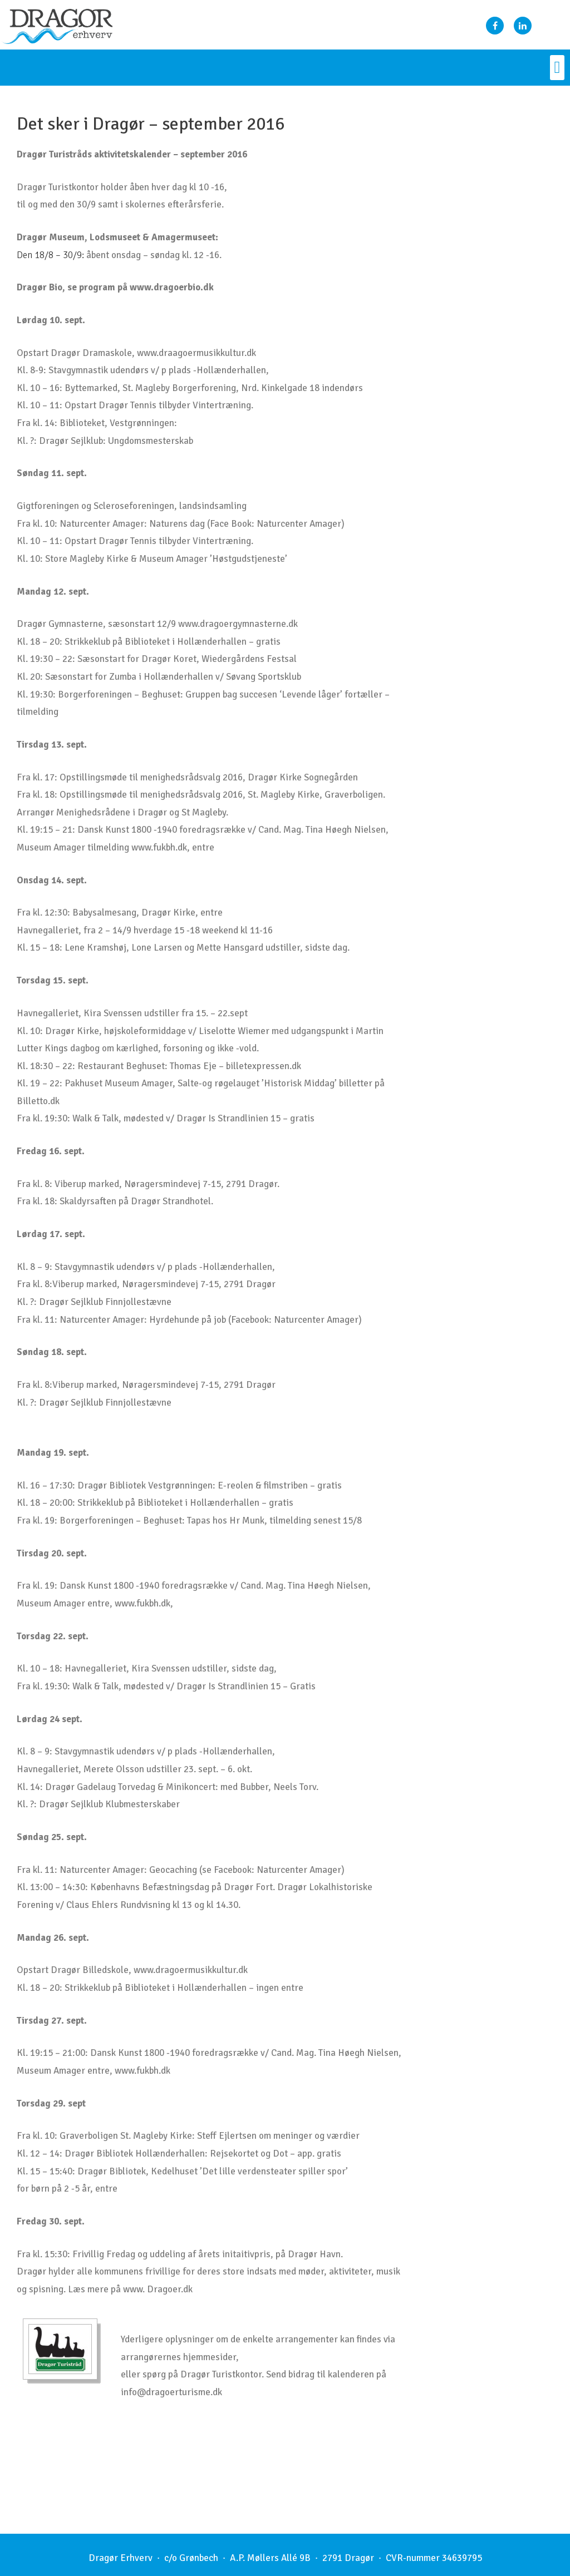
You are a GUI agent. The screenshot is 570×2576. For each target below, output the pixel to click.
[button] (557, 67)
